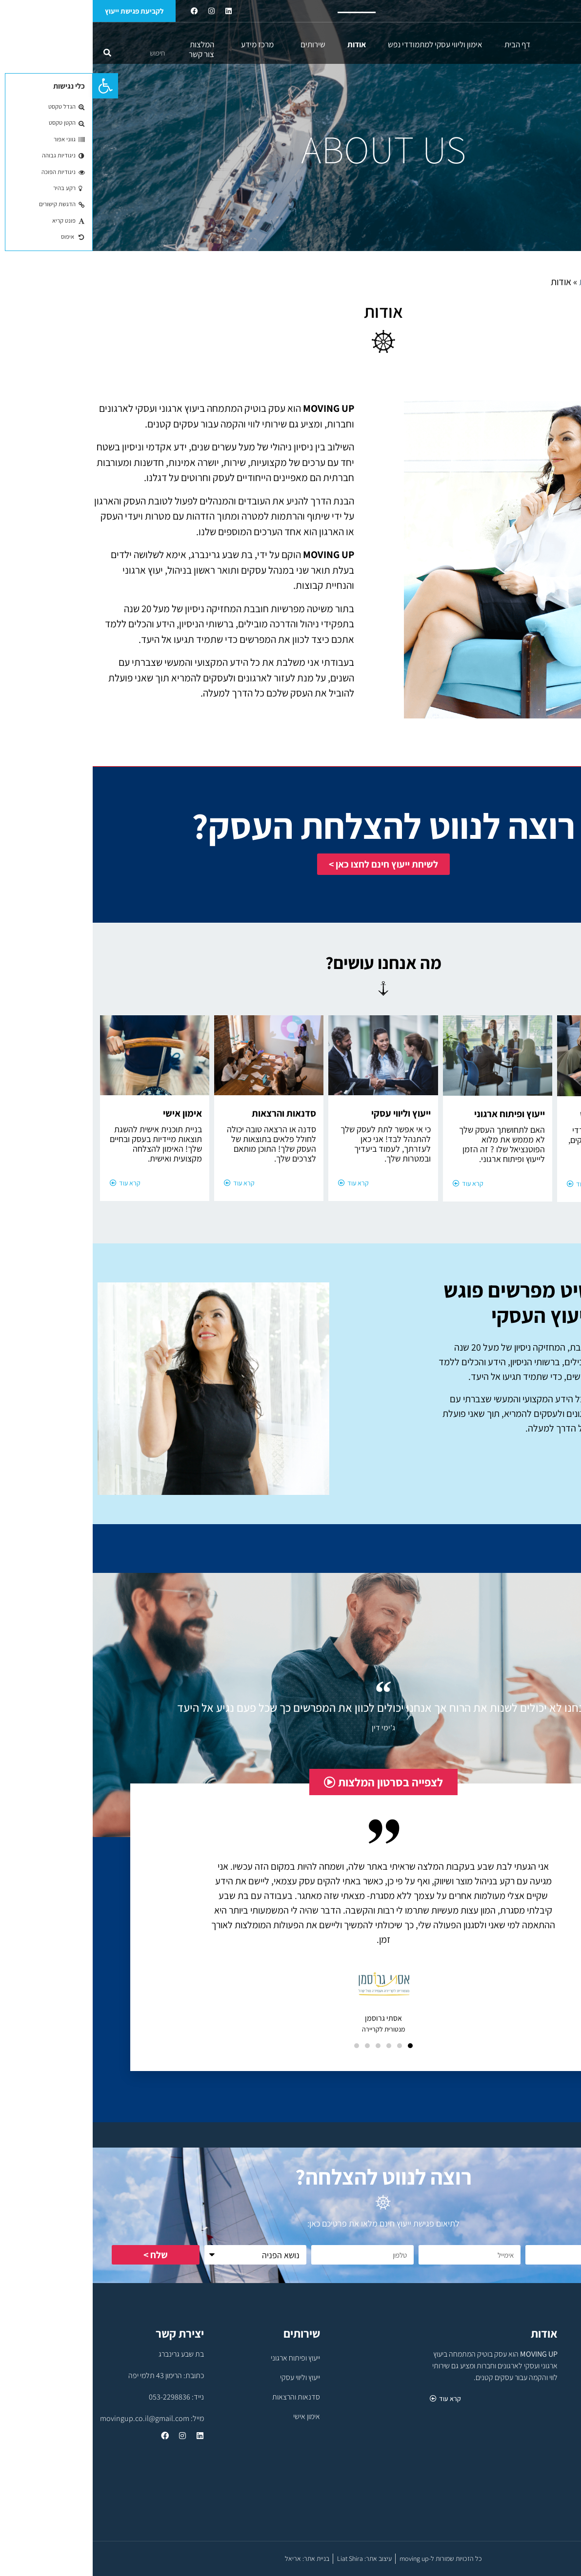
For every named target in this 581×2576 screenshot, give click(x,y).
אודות (264, 44)
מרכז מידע (162, 44)
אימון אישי (213, 2416)
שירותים (218, 44)
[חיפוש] (15, 53)
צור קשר (108, 54)
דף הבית (425, 44)
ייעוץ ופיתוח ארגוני (202, 2358)
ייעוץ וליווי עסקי (207, 2377)
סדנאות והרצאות (203, 2397)
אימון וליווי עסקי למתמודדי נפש (342, 44)
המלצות (109, 44)
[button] (12, 85)
